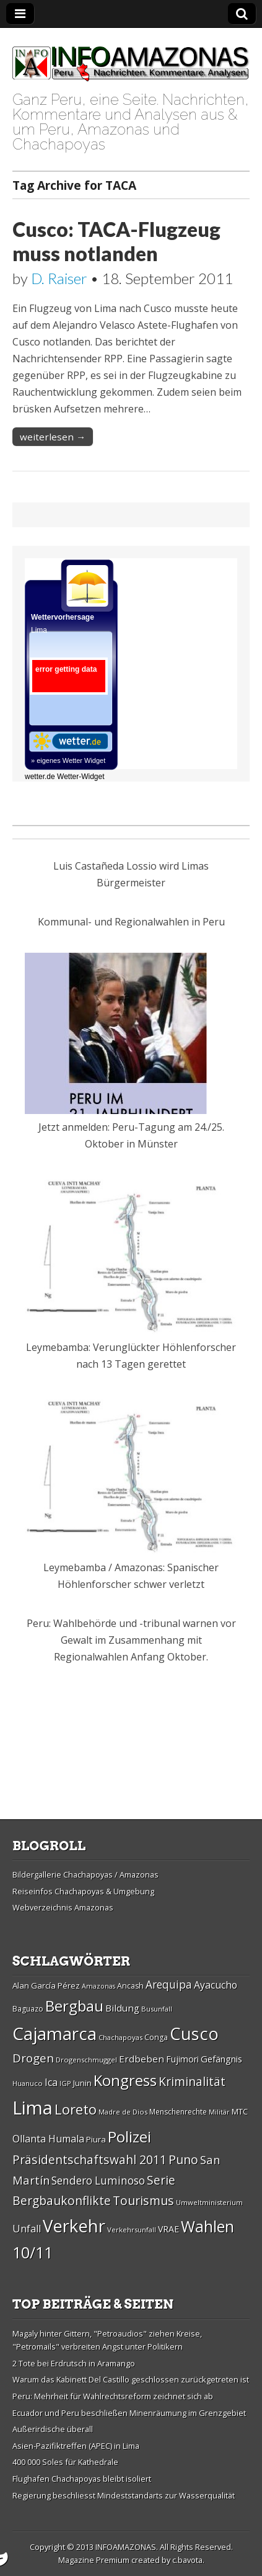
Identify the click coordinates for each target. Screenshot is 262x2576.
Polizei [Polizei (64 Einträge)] (129, 2136)
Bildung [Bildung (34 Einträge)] (122, 2008)
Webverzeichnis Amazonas (62, 1907)
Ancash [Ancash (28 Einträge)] (130, 1986)
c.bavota (187, 2559)
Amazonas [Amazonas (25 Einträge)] (98, 1986)
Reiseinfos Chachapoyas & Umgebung (83, 1891)
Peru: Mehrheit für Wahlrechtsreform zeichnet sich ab (112, 2396)
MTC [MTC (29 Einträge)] (240, 2111)
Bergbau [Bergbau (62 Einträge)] (74, 2005)
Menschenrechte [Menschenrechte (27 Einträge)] (178, 2111)
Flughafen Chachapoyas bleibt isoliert (81, 2478)
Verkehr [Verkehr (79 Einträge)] (74, 2225)
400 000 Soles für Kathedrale (65, 2461)
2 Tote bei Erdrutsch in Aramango (73, 2363)
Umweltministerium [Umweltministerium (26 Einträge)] (209, 2202)
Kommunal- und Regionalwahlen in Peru (131, 922)
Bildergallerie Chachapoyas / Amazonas (85, 1874)
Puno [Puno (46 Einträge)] (183, 2159)
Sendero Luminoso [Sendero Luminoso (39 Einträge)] (98, 2180)
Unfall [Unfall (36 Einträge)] (26, 2228)
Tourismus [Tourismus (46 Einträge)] (143, 2200)
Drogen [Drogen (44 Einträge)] (33, 2058)
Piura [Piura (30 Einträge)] (96, 2139)
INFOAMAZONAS (125, 2546)
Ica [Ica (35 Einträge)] (51, 2082)
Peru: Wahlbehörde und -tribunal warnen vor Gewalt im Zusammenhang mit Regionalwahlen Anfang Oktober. (131, 1640)
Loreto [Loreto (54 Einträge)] (76, 2109)
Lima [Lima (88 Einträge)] (32, 2107)
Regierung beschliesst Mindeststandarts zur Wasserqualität (123, 2495)
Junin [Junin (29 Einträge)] (82, 2082)
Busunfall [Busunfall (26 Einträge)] (156, 2008)
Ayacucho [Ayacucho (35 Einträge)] (215, 1985)
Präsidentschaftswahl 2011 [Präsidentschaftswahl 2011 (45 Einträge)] (89, 2159)
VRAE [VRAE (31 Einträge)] (168, 2229)
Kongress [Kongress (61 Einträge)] (125, 2080)
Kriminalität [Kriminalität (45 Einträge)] (192, 2081)
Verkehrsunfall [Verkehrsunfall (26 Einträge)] (131, 2229)
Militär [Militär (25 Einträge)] (219, 2112)
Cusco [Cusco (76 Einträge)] (194, 2033)
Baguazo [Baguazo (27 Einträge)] (27, 2008)
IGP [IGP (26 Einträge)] (65, 2083)
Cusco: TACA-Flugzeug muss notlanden (116, 241)
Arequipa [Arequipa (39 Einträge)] (169, 1984)
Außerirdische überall (52, 2429)
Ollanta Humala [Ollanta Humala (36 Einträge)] (48, 2139)
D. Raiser (59, 278)
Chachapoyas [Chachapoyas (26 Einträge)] (120, 2037)
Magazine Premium (93, 2559)
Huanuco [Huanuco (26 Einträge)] (27, 2083)
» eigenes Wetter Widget (68, 760)
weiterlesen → (52, 436)
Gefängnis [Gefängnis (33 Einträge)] (221, 2058)
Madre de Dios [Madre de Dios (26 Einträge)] (122, 2111)
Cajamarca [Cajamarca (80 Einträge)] (54, 2033)
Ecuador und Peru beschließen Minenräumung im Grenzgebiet (129, 2412)
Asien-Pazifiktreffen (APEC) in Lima (75, 2445)
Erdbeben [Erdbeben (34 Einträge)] (141, 2058)
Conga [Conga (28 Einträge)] (156, 2037)
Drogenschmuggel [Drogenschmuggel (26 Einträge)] (86, 2059)
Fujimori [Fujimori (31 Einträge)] (182, 2059)
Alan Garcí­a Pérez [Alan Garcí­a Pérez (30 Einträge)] (46, 1985)
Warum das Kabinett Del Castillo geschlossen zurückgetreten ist (130, 2379)
